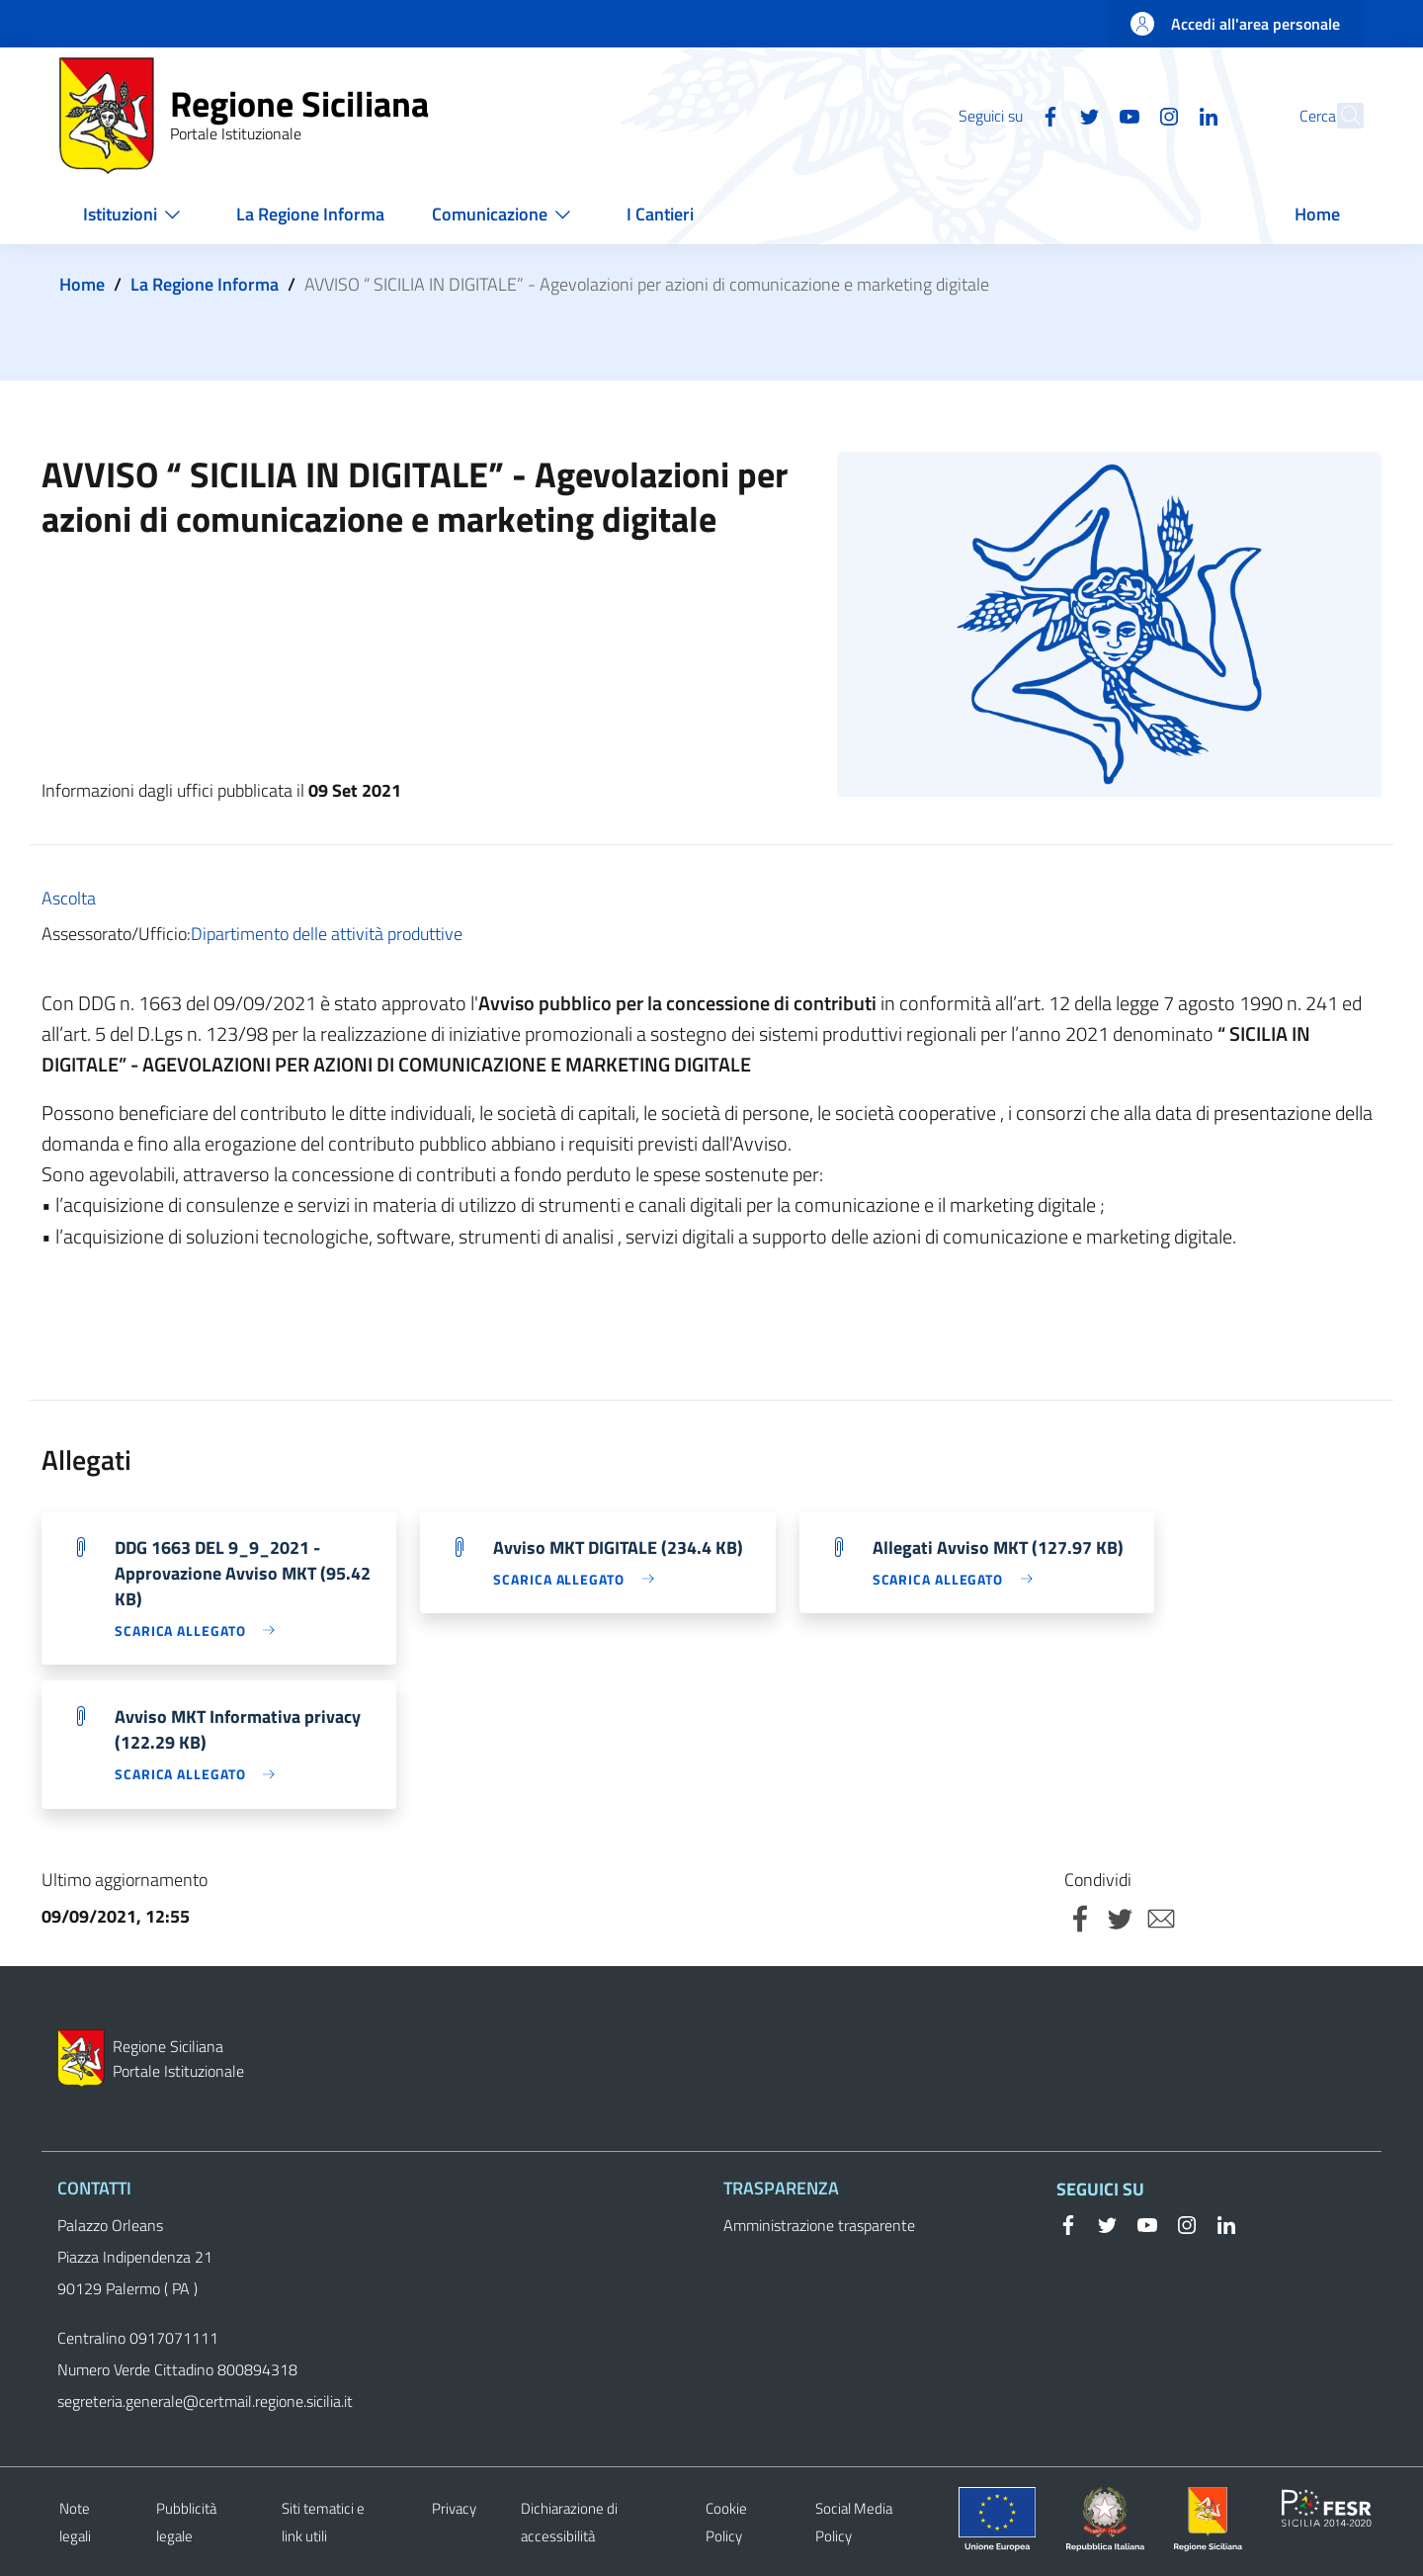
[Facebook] (1007, 115)
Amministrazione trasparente (819, 2225)
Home (82, 284)
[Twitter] (1046, 115)
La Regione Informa (204, 284)
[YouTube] (1086, 115)
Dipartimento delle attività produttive (326, 933)
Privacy (454, 2508)
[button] (1340, 115)
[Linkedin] (1165, 115)
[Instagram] (1125, 115)
